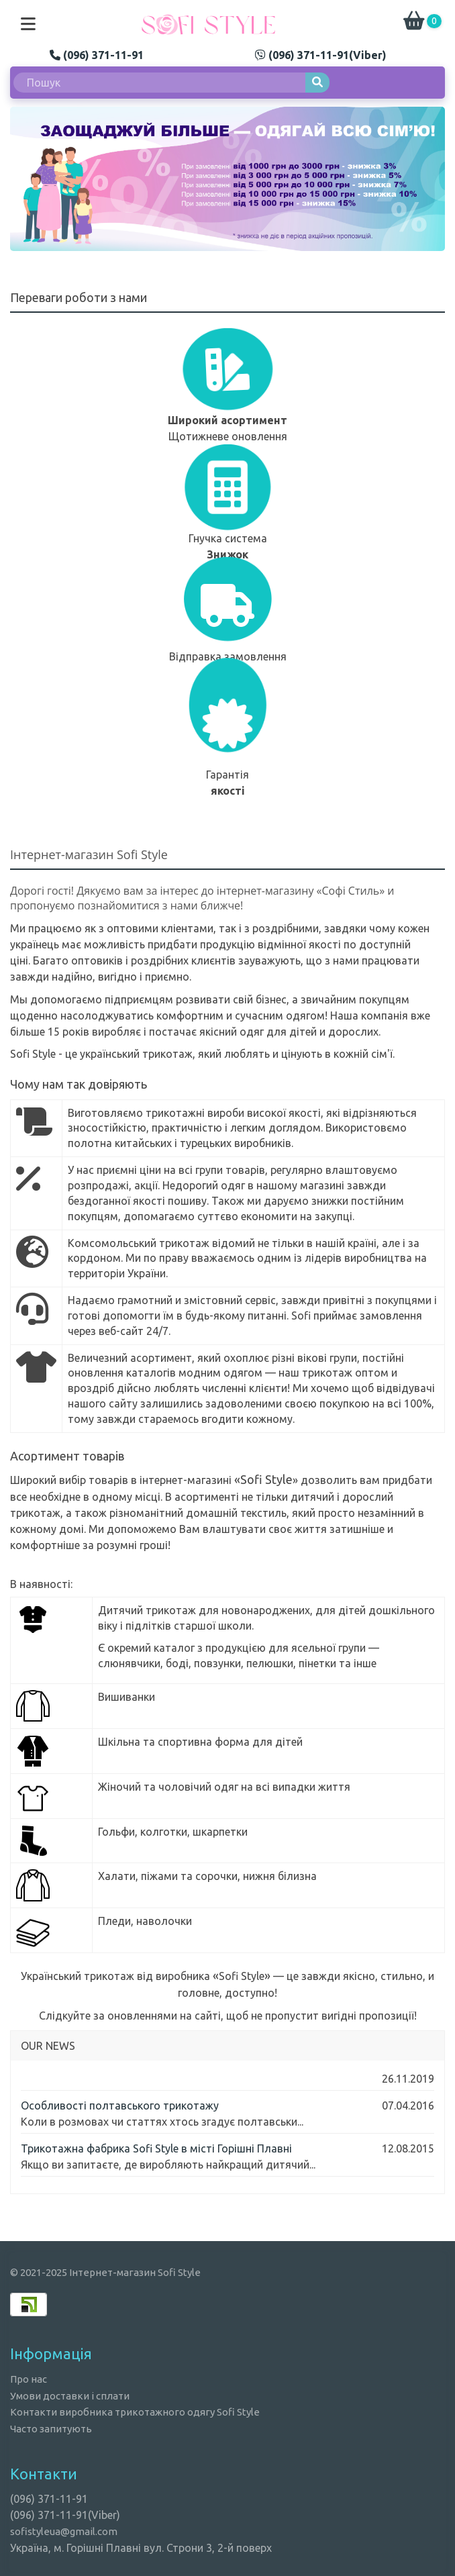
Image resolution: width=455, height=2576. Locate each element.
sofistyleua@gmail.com (63, 2531)
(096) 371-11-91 (97, 55)
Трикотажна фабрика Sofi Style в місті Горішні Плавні (156, 2148)
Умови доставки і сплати (70, 2395)
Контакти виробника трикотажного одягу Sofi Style (135, 2412)
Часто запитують (51, 2428)
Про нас (28, 2379)
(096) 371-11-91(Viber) (321, 55)
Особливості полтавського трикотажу (120, 2105)
